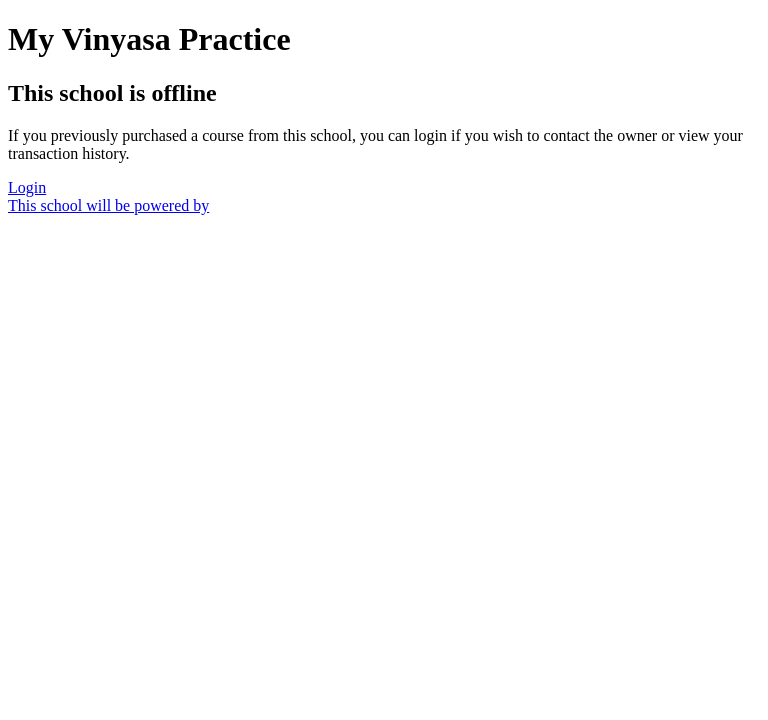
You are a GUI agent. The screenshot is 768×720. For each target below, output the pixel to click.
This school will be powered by (108, 205)
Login (27, 187)
